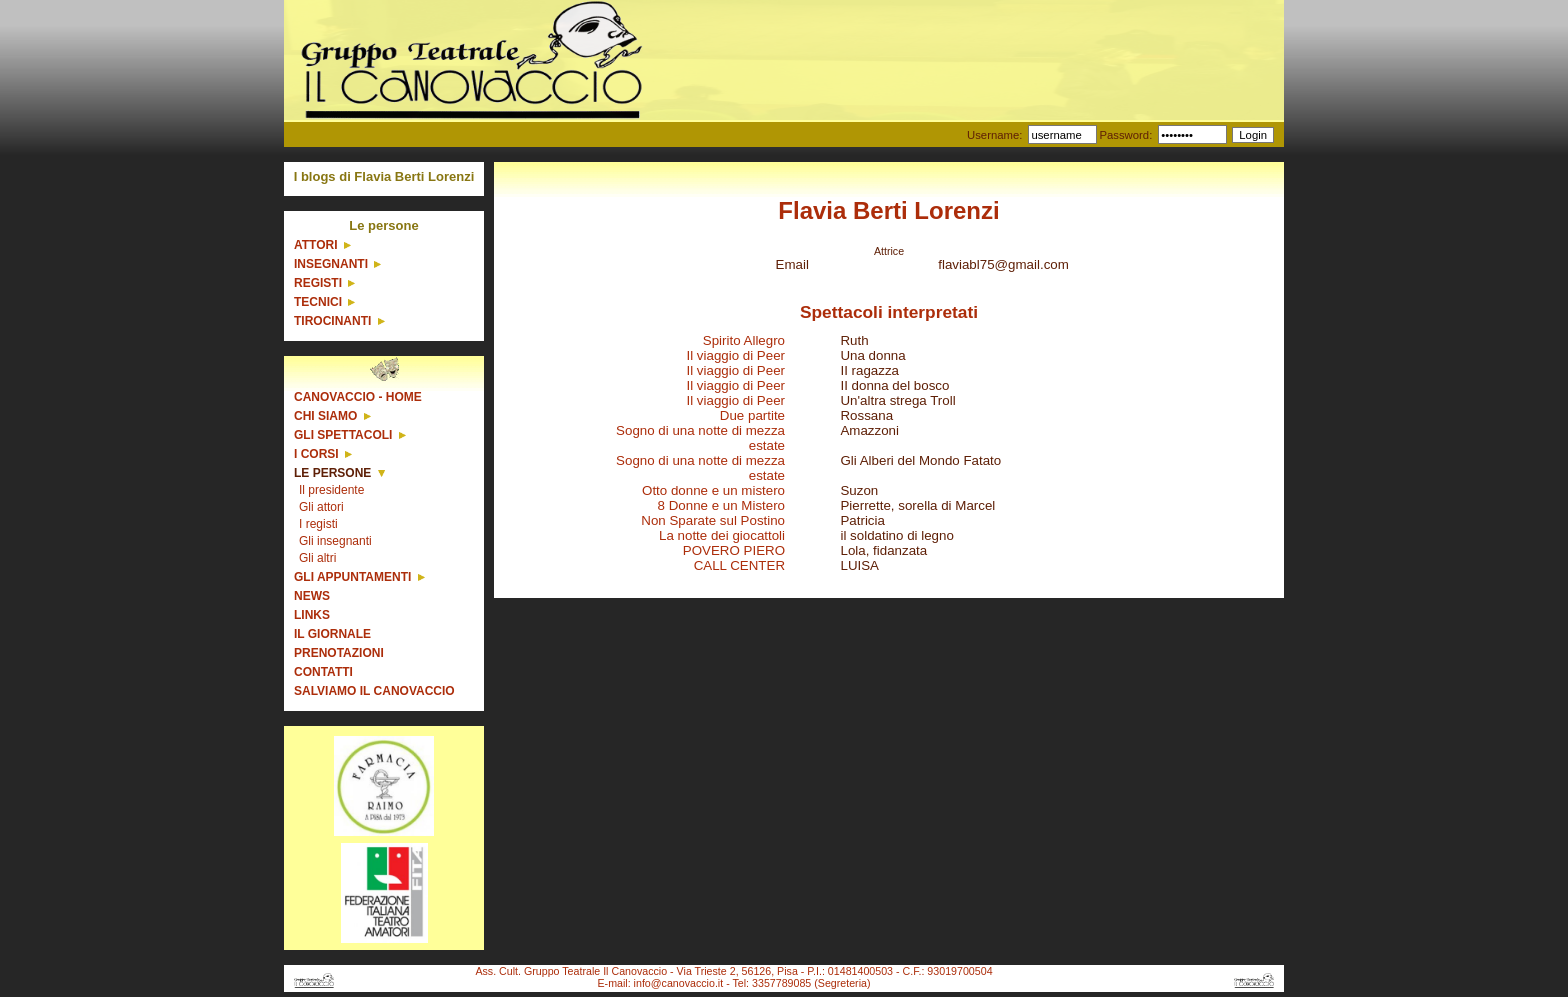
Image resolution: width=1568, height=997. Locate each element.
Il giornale (332, 634)
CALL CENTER (739, 565)
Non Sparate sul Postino (713, 520)
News (312, 596)
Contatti (323, 672)
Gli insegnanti (335, 541)
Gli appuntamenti (352, 577)
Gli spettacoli (343, 435)
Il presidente (331, 490)
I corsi (316, 454)
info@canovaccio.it (679, 983)
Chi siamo (325, 416)
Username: (994, 135)
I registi (318, 524)
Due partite (752, 415)
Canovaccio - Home (358, 397)
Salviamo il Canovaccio (374, 691)
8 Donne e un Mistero (721, 505)
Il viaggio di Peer (735, 355)
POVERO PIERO (734, 550)
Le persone (332, 473)
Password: (1125, 135)
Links (312, 615)
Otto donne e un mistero (713, 490)
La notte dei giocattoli (722, 535)
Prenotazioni (339, 653)
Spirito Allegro (744, 340)
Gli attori (321, 507)
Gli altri (317, 558)
